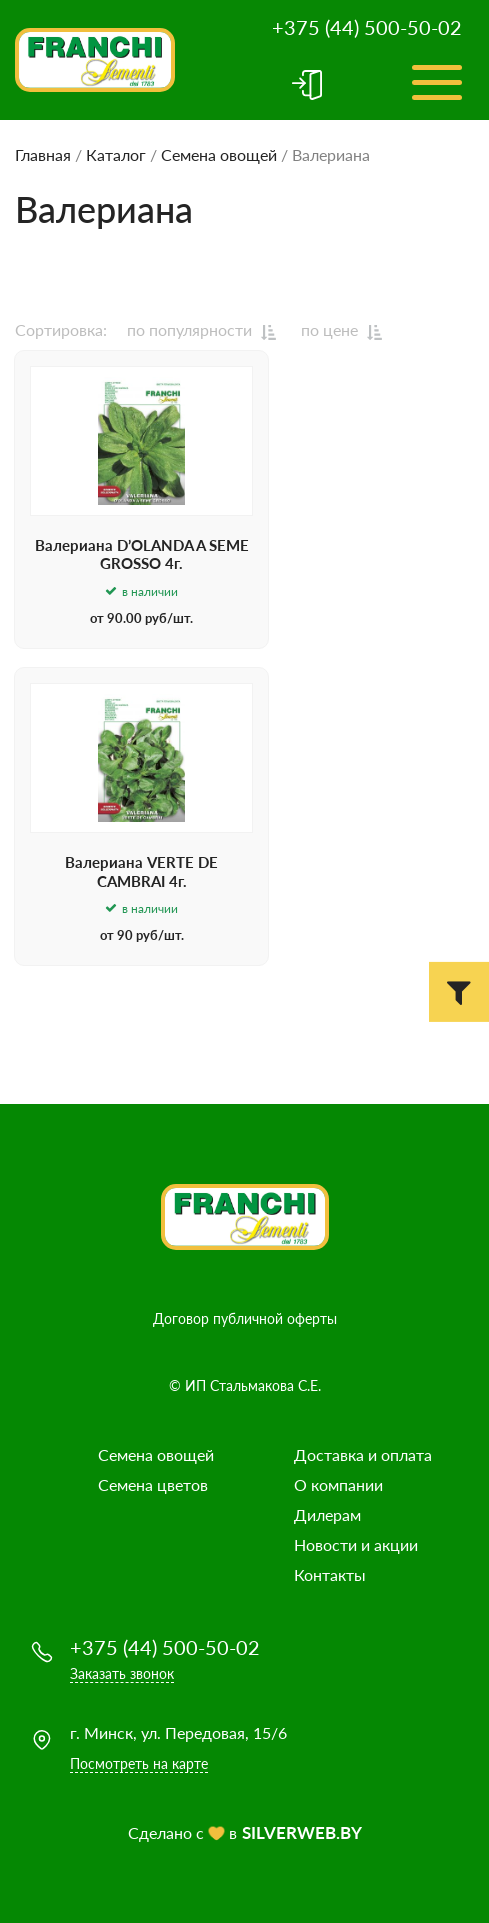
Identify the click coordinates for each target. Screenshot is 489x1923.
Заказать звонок (122, 1673)
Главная (43, 154)
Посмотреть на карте (139, 1763)
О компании (338, 1484)
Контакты (330, 1574)
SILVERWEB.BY (302, 1832)
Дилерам (327, 1514)
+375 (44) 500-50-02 (367, 27)
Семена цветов (153, 1484)
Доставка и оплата (363, 1454)
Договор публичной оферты (245, 1318)
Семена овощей (219, 154)
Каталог (116, 154)
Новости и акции (356, 1544)
